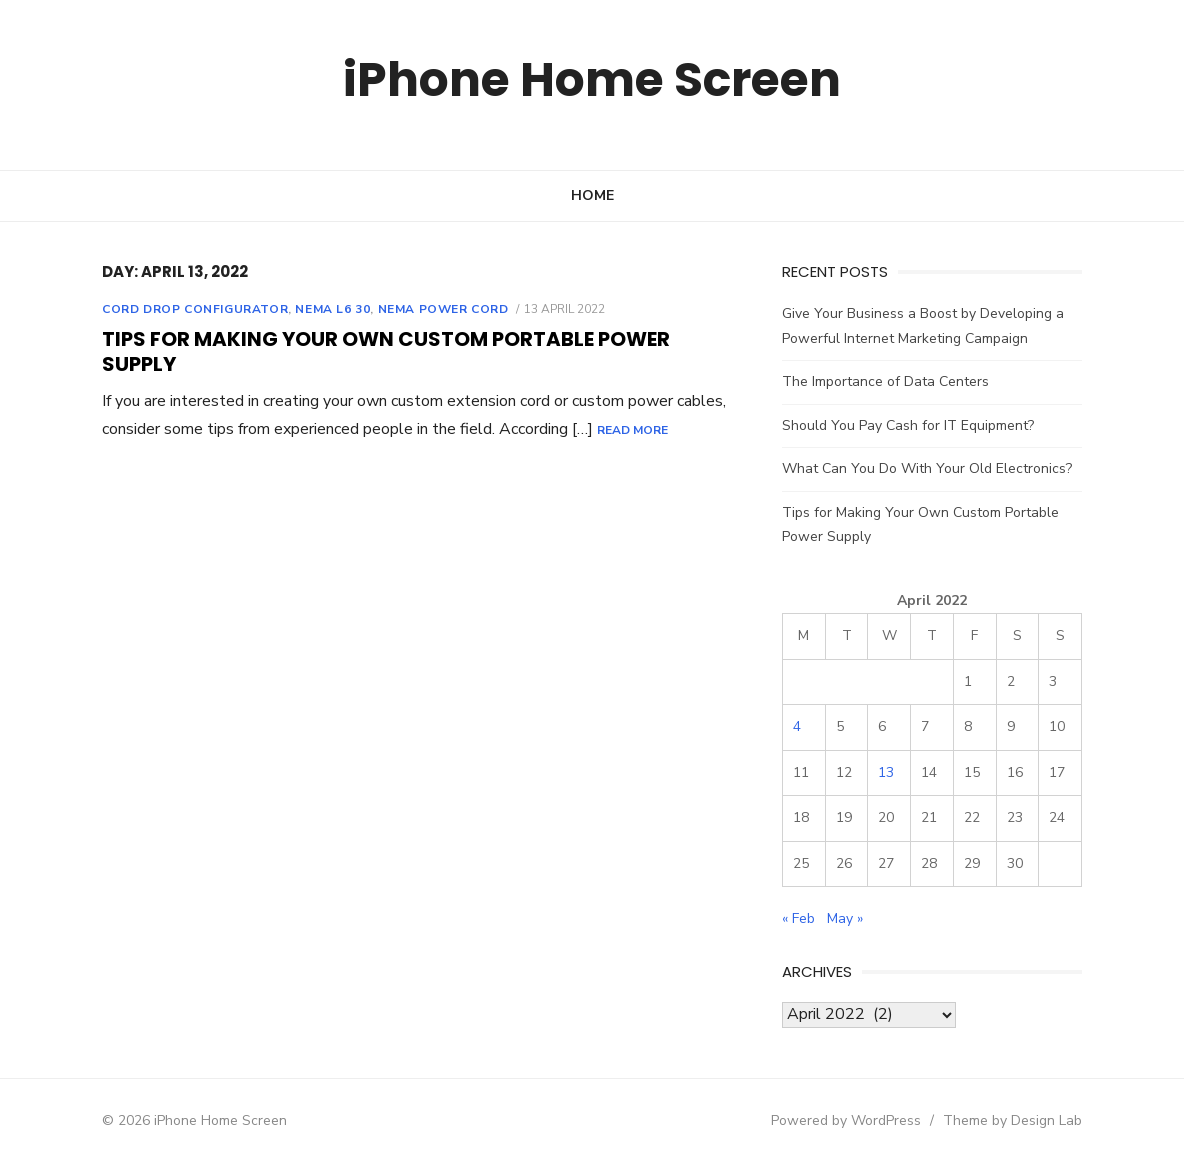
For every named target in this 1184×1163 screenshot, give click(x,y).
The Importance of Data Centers (885, 381)
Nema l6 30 (332, 309)
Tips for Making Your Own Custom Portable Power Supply (386, 351)
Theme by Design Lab (1012, 1120)
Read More (632, 430)
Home (592, 195)
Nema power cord (443, 309)
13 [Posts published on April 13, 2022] (886, 772)
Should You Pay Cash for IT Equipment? (908, 425)
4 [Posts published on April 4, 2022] (797, 726)
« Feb (798, 918)
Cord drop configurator (195, 309)
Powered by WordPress (846, 1120)
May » (845, 918)
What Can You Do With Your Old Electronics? (927, 468)
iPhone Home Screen (592, 79)
